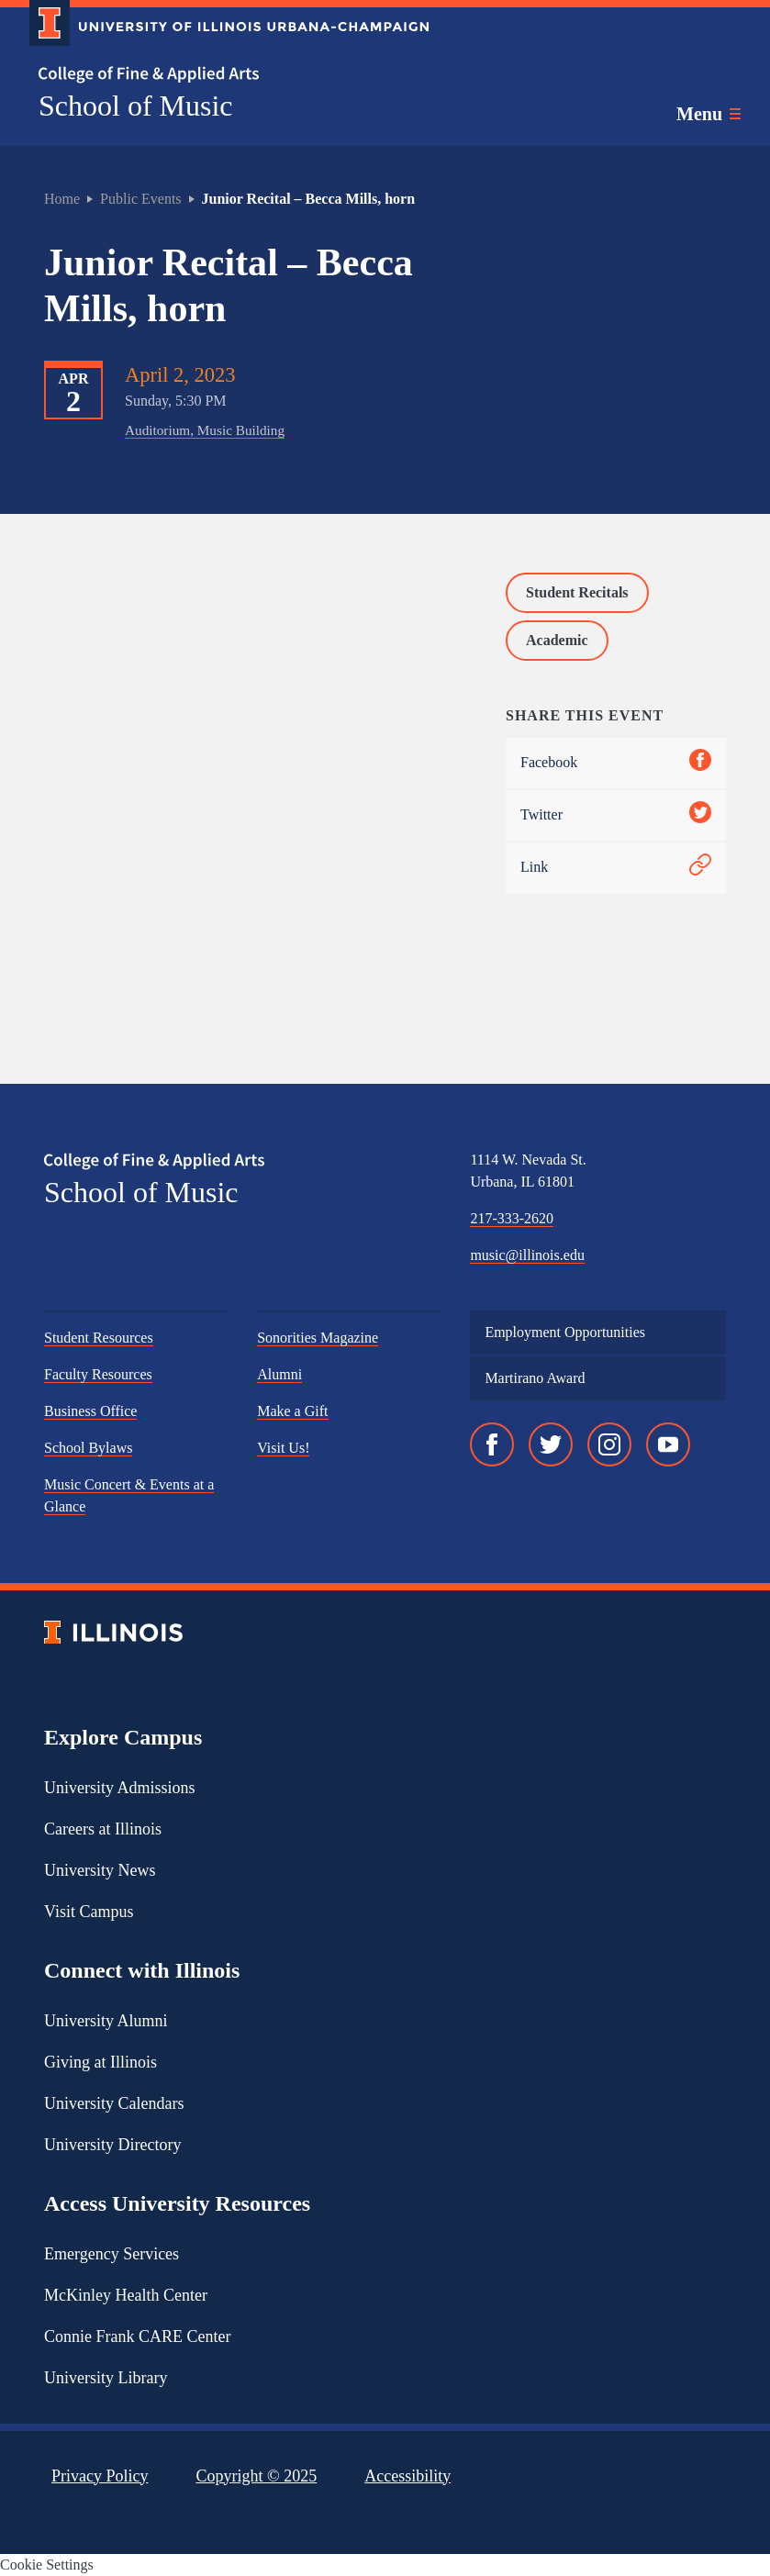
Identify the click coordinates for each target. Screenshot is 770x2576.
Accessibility (407, 2476)
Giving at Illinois (100, 2062)
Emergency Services (111, 2254)
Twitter (615, 815)
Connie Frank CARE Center (137, 2336)
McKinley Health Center (125, 2295)
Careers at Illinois (103, 1829)
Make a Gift (292, 1411)
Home (62, 198)
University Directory (112, 2145)
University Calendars (114, 2103)
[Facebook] (492, 1444)
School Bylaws (88, 1447)
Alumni (279, 1374)
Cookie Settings (47, 2564)
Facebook (615, 763)
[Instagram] (609, 1444)
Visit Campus (88, 1911)
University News (99, 1870)
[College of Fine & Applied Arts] (222, 74)
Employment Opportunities (565, 1332)
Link (615, 867)
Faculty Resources (98, 1374)
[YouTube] (668, 1444)
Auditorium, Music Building (205, 430)
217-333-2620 (511, 1218)
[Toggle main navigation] (708, 114)
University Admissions (119, 1788)
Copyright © (257, 2476)
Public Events (140, 198)
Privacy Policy (100, 2476)
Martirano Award (535, 1378)
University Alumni (106, 2021)
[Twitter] (551, 1444)
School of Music (136, 105)
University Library (105, 2378)
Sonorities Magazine (317, 1337)
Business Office (90, 1411)
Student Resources (98, 1337)
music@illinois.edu (527, 1255)
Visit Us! (283, 1447)
